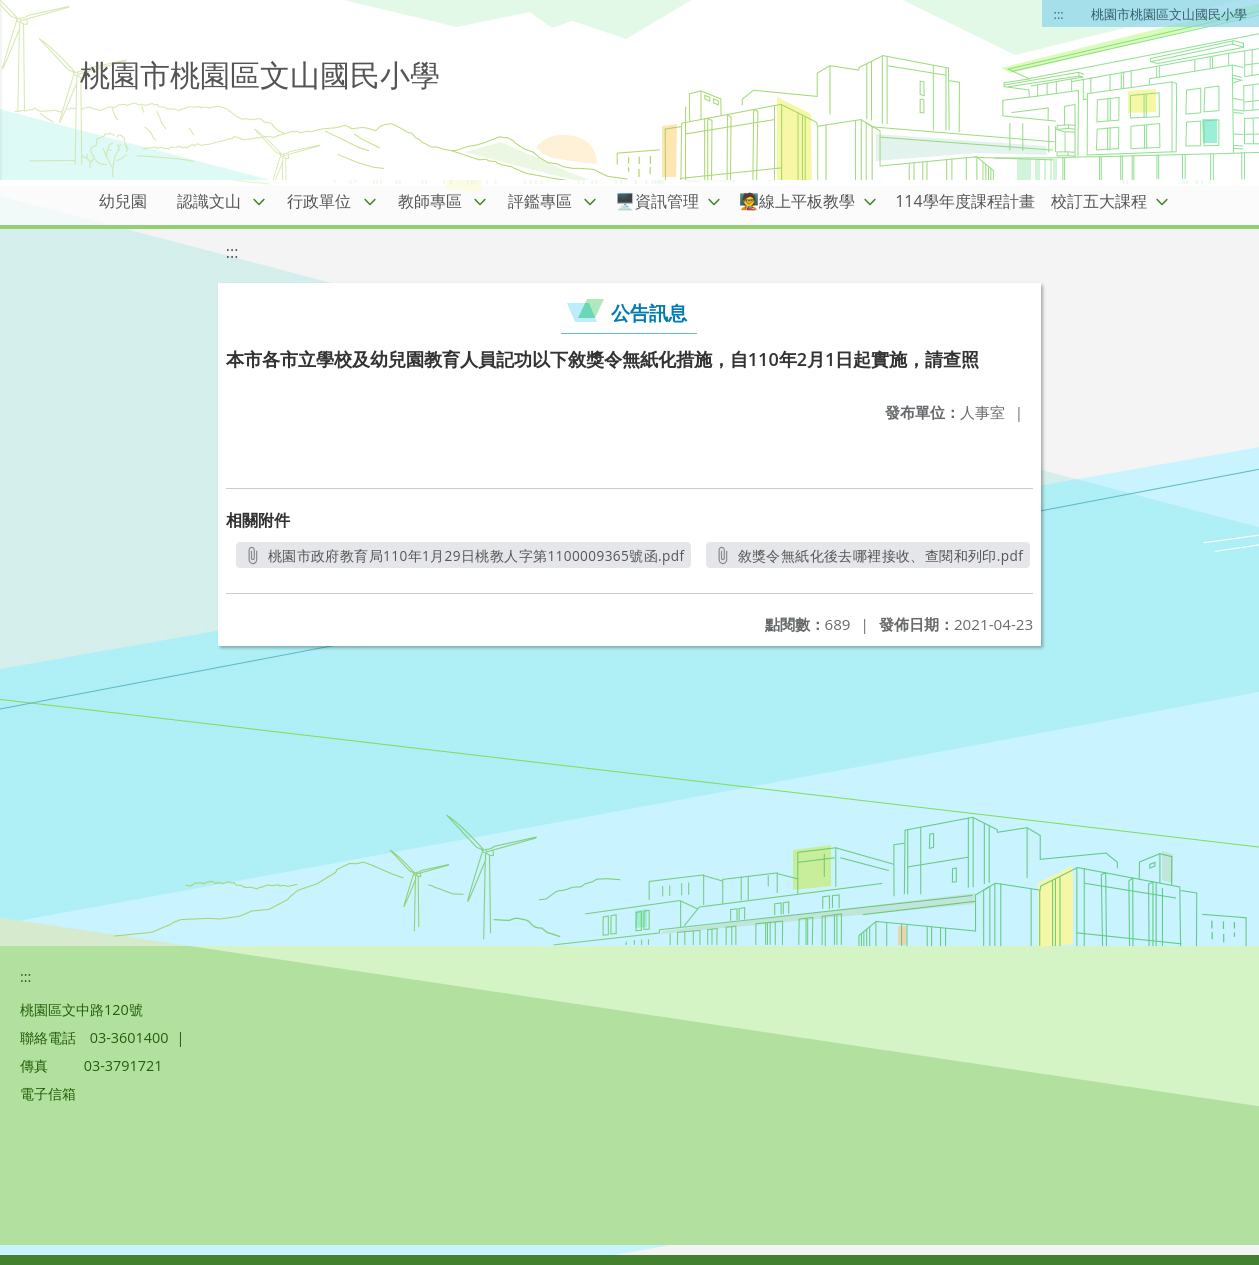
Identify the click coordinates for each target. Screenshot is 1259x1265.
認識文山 (209, 201)
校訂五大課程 (1099, 201)
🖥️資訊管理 (657, 201)
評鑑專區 (540, 201)
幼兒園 (123, 201)
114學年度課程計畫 (964, 201)
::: (1059, 14)
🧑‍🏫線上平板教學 (797, 201)
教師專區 (430, 201)
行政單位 (319, 201)
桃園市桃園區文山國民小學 (1169, 14)
